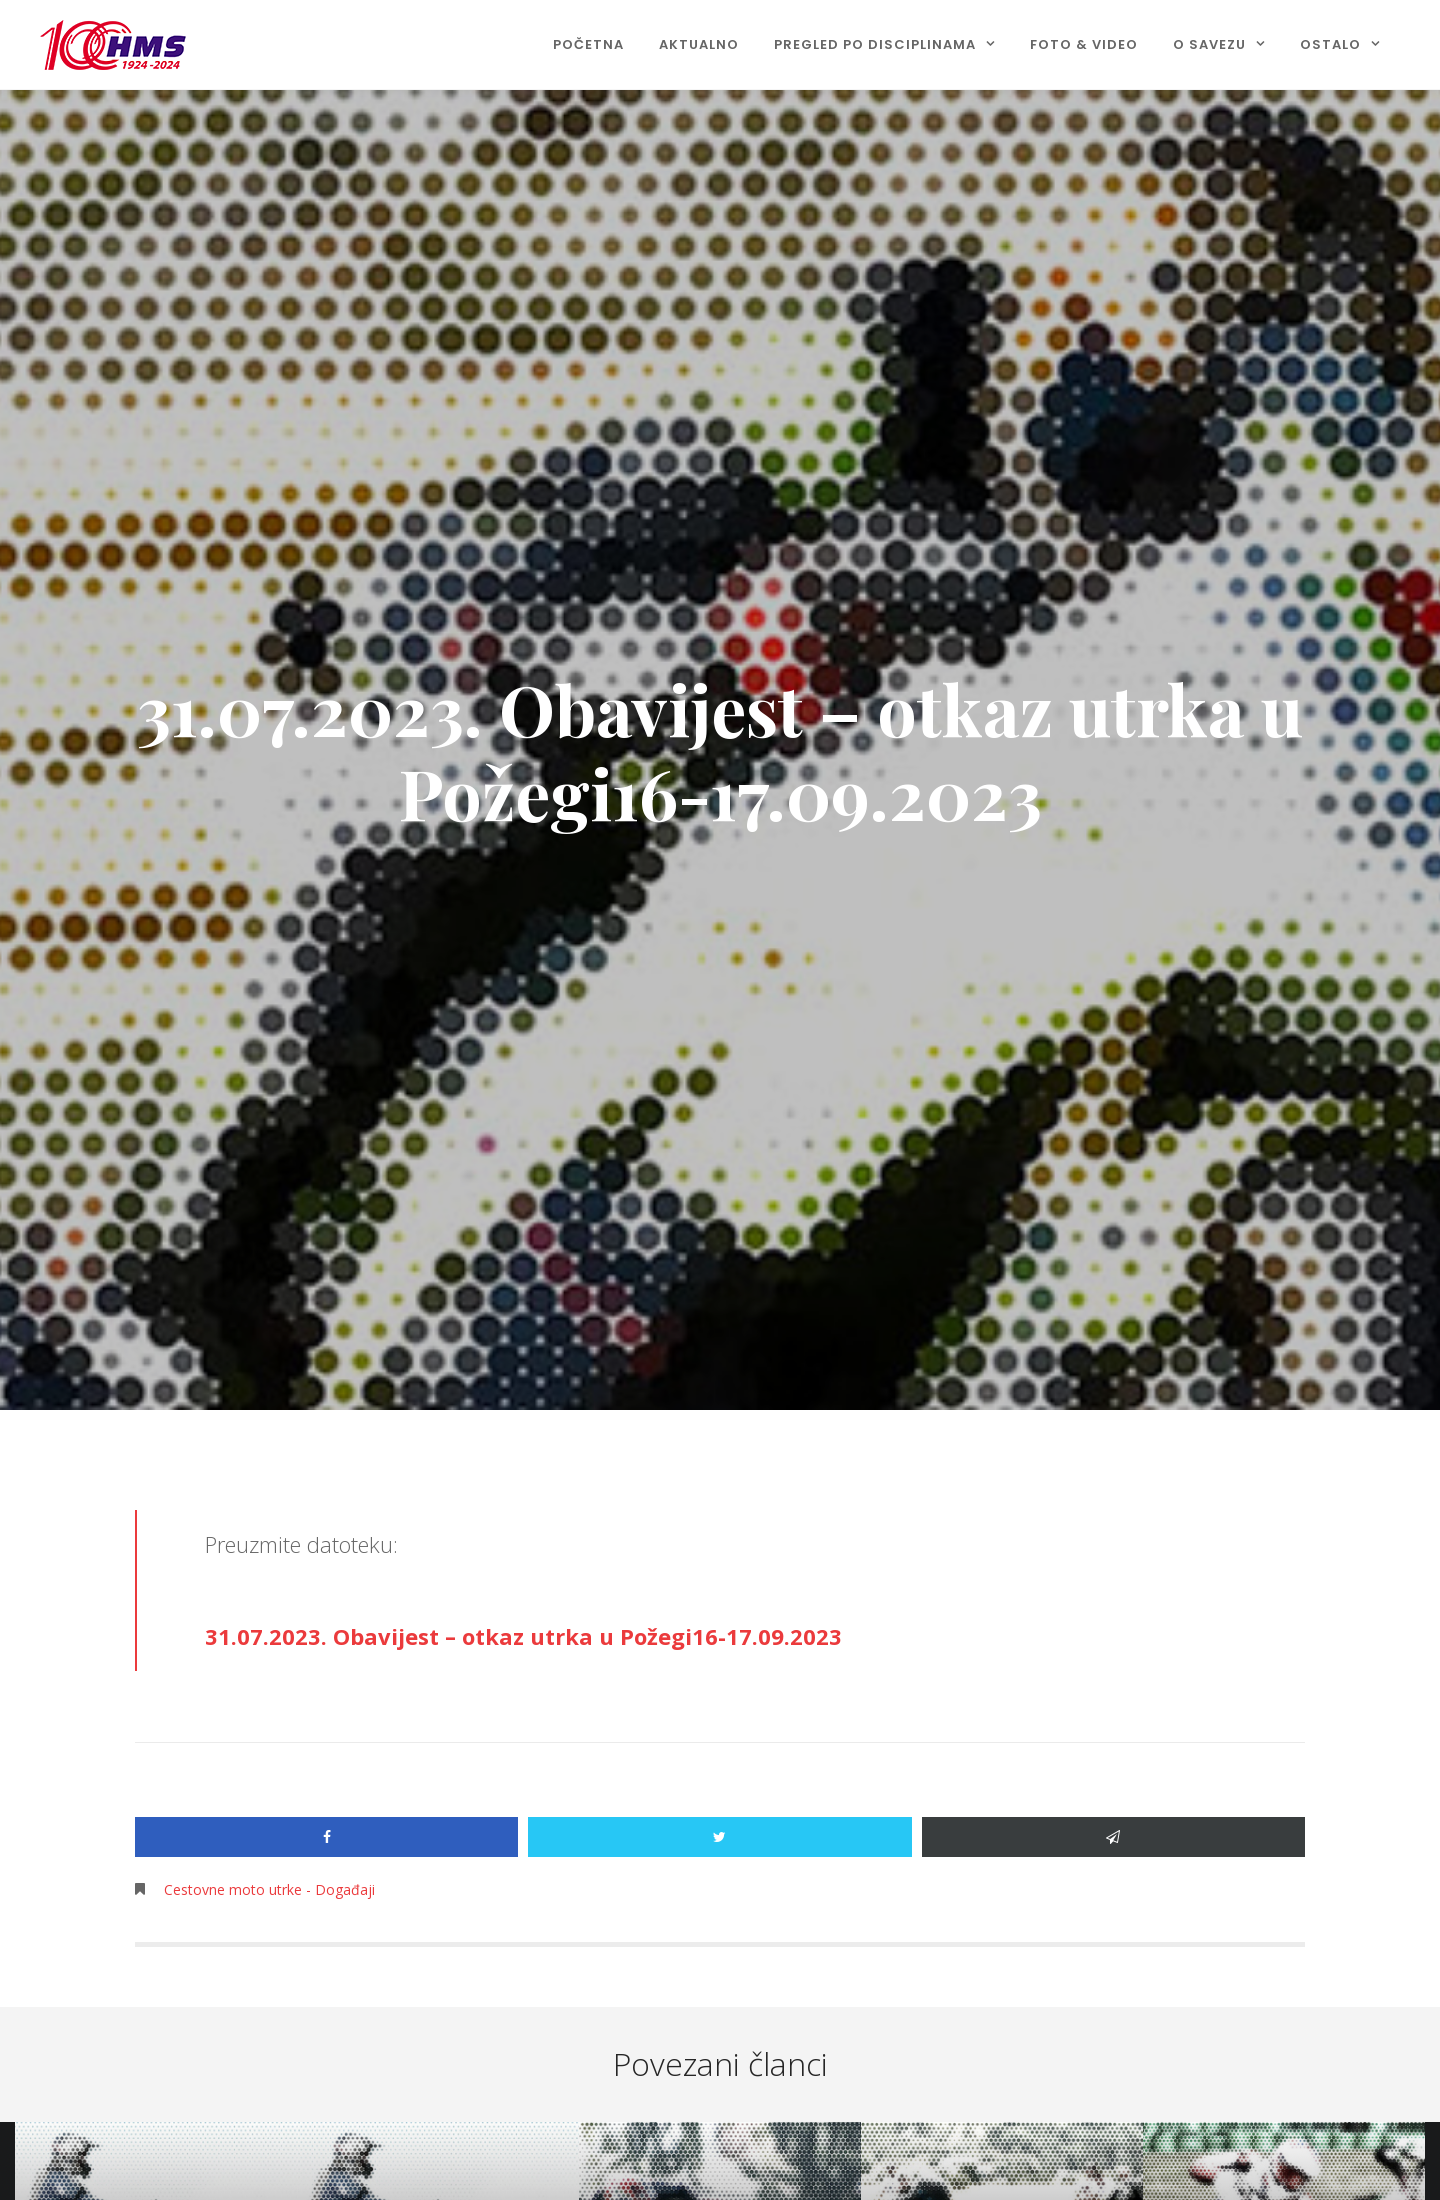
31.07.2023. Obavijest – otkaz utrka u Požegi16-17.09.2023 (523, 1636)
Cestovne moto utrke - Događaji (269, 1889)
